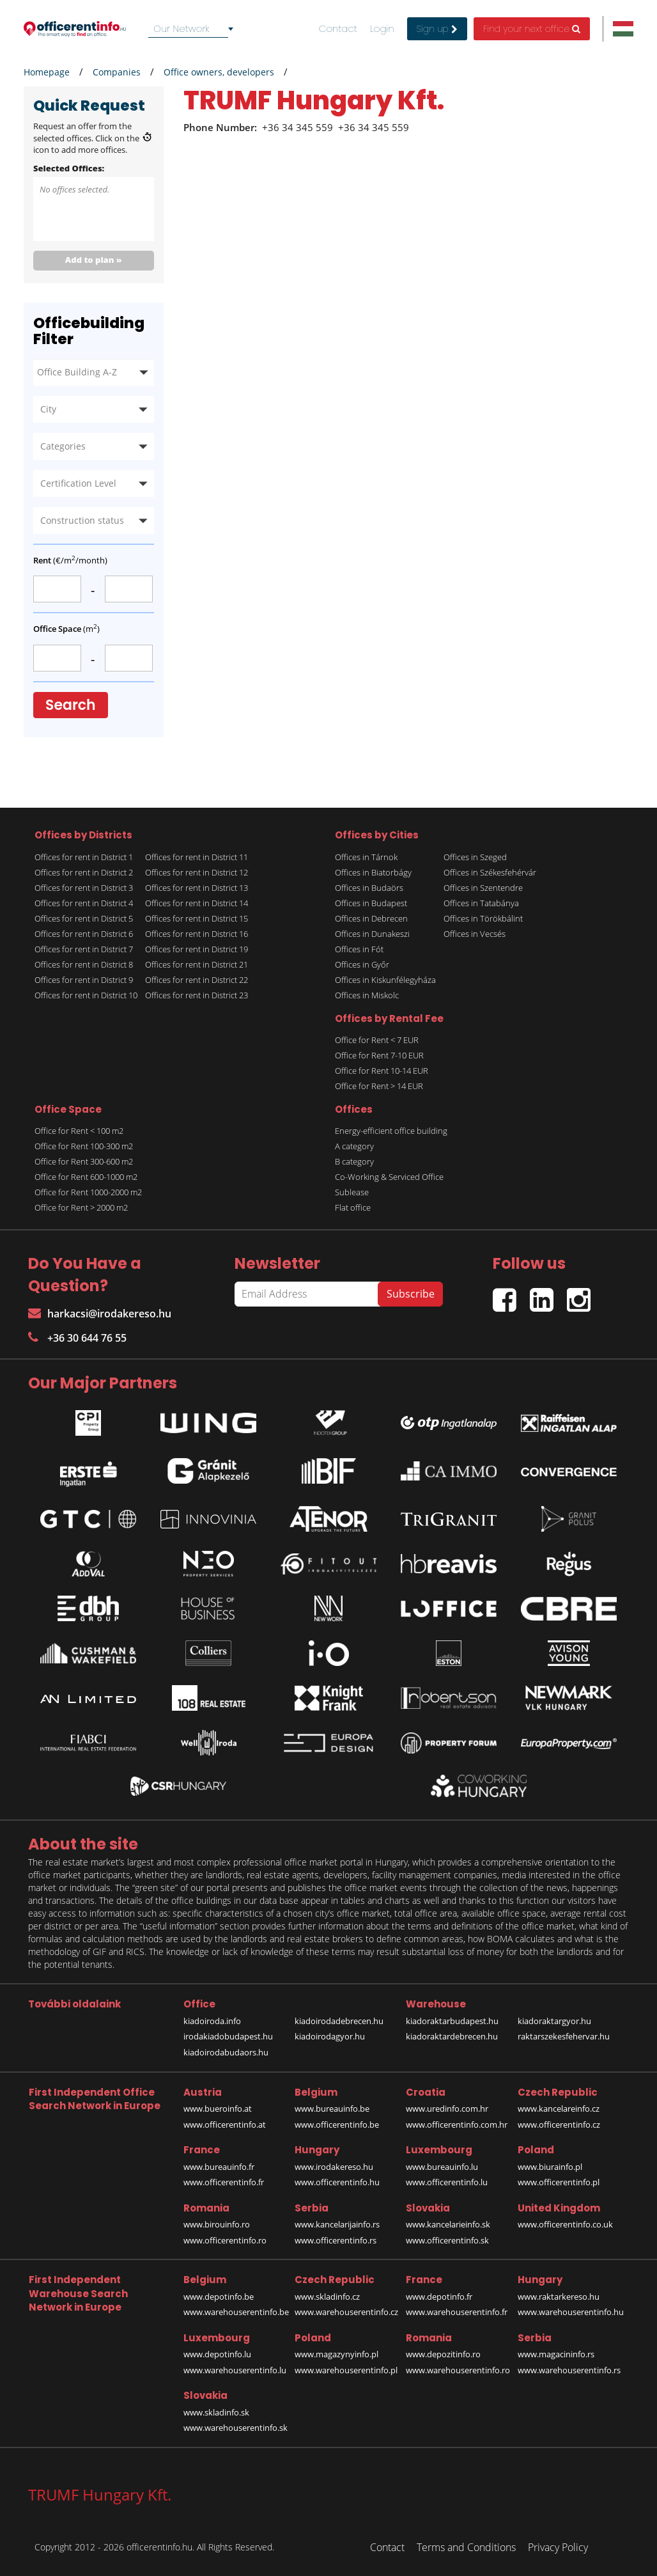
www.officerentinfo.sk (447, 2240)
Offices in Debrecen (371, 918)
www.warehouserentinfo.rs (569, 2370)
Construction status (82, 520)
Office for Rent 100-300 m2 (84, 1146)
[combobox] (193, 29)
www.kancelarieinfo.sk (448, 2224)
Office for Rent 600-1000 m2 (86, 1176)
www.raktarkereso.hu (558, 2296)
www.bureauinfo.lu (442, 2166)
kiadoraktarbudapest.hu (452, 2021)
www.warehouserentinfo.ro (458, 2370)
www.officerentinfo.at (224, 2124)
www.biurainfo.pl (550, 2166)
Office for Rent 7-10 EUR (379, 1055)
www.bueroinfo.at (217, 2108)
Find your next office (531, 28)
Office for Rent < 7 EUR (377, 1040)
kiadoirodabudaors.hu (225, 2052)
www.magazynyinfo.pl (336, 2354)
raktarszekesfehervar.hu (564, 2036)
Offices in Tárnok (366, 857)
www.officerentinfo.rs (335, 2240)
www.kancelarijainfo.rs (337, 2224)
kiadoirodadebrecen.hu (339, 2021)
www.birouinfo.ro (216, 2224)
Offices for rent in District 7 (84, 949)
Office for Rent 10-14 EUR (381, 1070)
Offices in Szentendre (483, 887)
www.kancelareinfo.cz (558, 2108)
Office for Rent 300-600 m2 (84, 1161)
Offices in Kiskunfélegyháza (385, 980)
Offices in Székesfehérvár (490, 872)
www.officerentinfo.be (337, 2124)
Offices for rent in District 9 (84, 980)
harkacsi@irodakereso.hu (99, 1314)
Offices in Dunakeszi (372, 933)
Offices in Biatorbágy (373, 872)
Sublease (352, 1192)
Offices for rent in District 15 (196, 918)
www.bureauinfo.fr (218, 2166)
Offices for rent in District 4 (84, 903)
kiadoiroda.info (212, 2021)
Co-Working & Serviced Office (389, 1176)
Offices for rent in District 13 (196, 887)
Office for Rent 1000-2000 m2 (88, 1192)
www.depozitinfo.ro (443, 2354)
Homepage (47, 72)
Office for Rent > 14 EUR (379, 1086)
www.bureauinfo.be (332, 2108)
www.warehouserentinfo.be (236, 2312)
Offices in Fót (359, 949)
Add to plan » (93, 259)
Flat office (353, 1207)
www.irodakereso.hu (334, 2166)
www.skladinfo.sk (216, 2412)
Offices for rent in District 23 (196, 995)
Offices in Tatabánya (481, 903)
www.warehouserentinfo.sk (235, 2427)
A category (354, 1146)
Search (70, 705)
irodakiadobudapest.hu (228, 2036)
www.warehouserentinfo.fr (456, 2312)
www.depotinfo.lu (217, 2354)
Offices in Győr (362, 964)
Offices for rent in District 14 (196, 903)
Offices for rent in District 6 (84, 933)
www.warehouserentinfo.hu (571, 2312)
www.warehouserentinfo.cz (346, 2312)
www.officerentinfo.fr (223, 2182)
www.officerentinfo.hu (337, 2182)
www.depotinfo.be (218, 2296)
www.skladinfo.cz (327, 2296)
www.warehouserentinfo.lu (234, 2370)
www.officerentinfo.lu (447, 2182)
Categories (63, 446)
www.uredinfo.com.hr (447, 2108)
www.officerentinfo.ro (225, 2240)
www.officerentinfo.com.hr (456, 2124)
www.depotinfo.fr (439, 2296)
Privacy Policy (558, 2547)
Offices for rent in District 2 (84, 872)
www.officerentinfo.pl (558, 2182)
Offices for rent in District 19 (196, 949)
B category (354, 1161)
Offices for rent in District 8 (84, 964)
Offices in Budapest (371, 903)
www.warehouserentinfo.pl (346, 2370)
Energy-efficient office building (391, 1130)
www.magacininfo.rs (556, 2354)
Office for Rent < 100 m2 (79, 1130)
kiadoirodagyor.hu (330, 2036)
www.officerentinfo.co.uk (565, 2224)
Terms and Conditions (466, 2547)
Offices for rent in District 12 (196, 872)
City (48, 409)
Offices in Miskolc (367, 995)
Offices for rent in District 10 (86, 995)
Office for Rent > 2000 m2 (81, 1207)
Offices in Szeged (475, 857)
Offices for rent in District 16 (196, 933)
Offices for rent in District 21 (196, 964)
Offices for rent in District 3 (84, 887)
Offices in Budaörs (369, 887)
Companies (117, 72)
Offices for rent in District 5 (84, 918)
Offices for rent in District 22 (196, 980)
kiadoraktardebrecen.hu (452, 2036)
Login (382, 28)
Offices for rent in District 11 (196, 857)
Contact (338, 28)
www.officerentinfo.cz (559, 2124)
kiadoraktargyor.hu (554, 2021)
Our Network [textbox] (181, 28)
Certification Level (78, 483)
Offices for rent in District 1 (84, 857)
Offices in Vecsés (475, 933)
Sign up (437, 28)
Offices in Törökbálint (483, 918)
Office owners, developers (219, 72)
